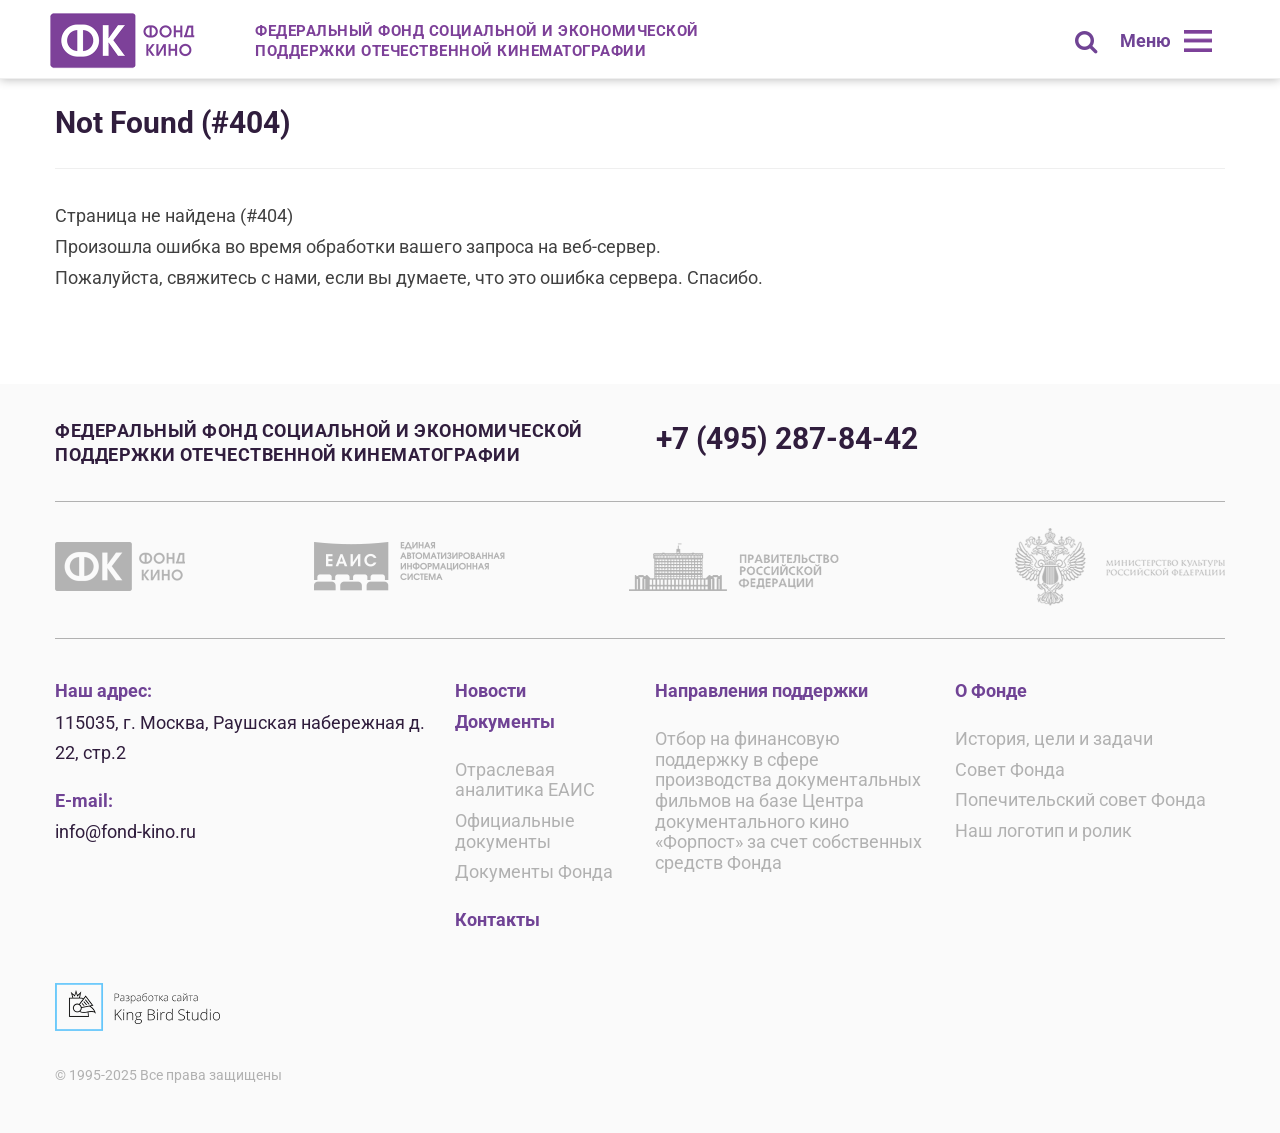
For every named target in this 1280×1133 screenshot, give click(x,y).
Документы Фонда (534, 871)
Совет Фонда (1010, 769)
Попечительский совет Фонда (1080, 799)
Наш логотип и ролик (1043, 830)
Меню (1145, 40)
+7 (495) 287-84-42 (787, 438)
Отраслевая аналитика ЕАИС (525, 780)
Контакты (497, 919)
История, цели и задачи (1054, 738)
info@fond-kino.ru (125, 831)
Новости (490, 690)
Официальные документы (515, 831)
